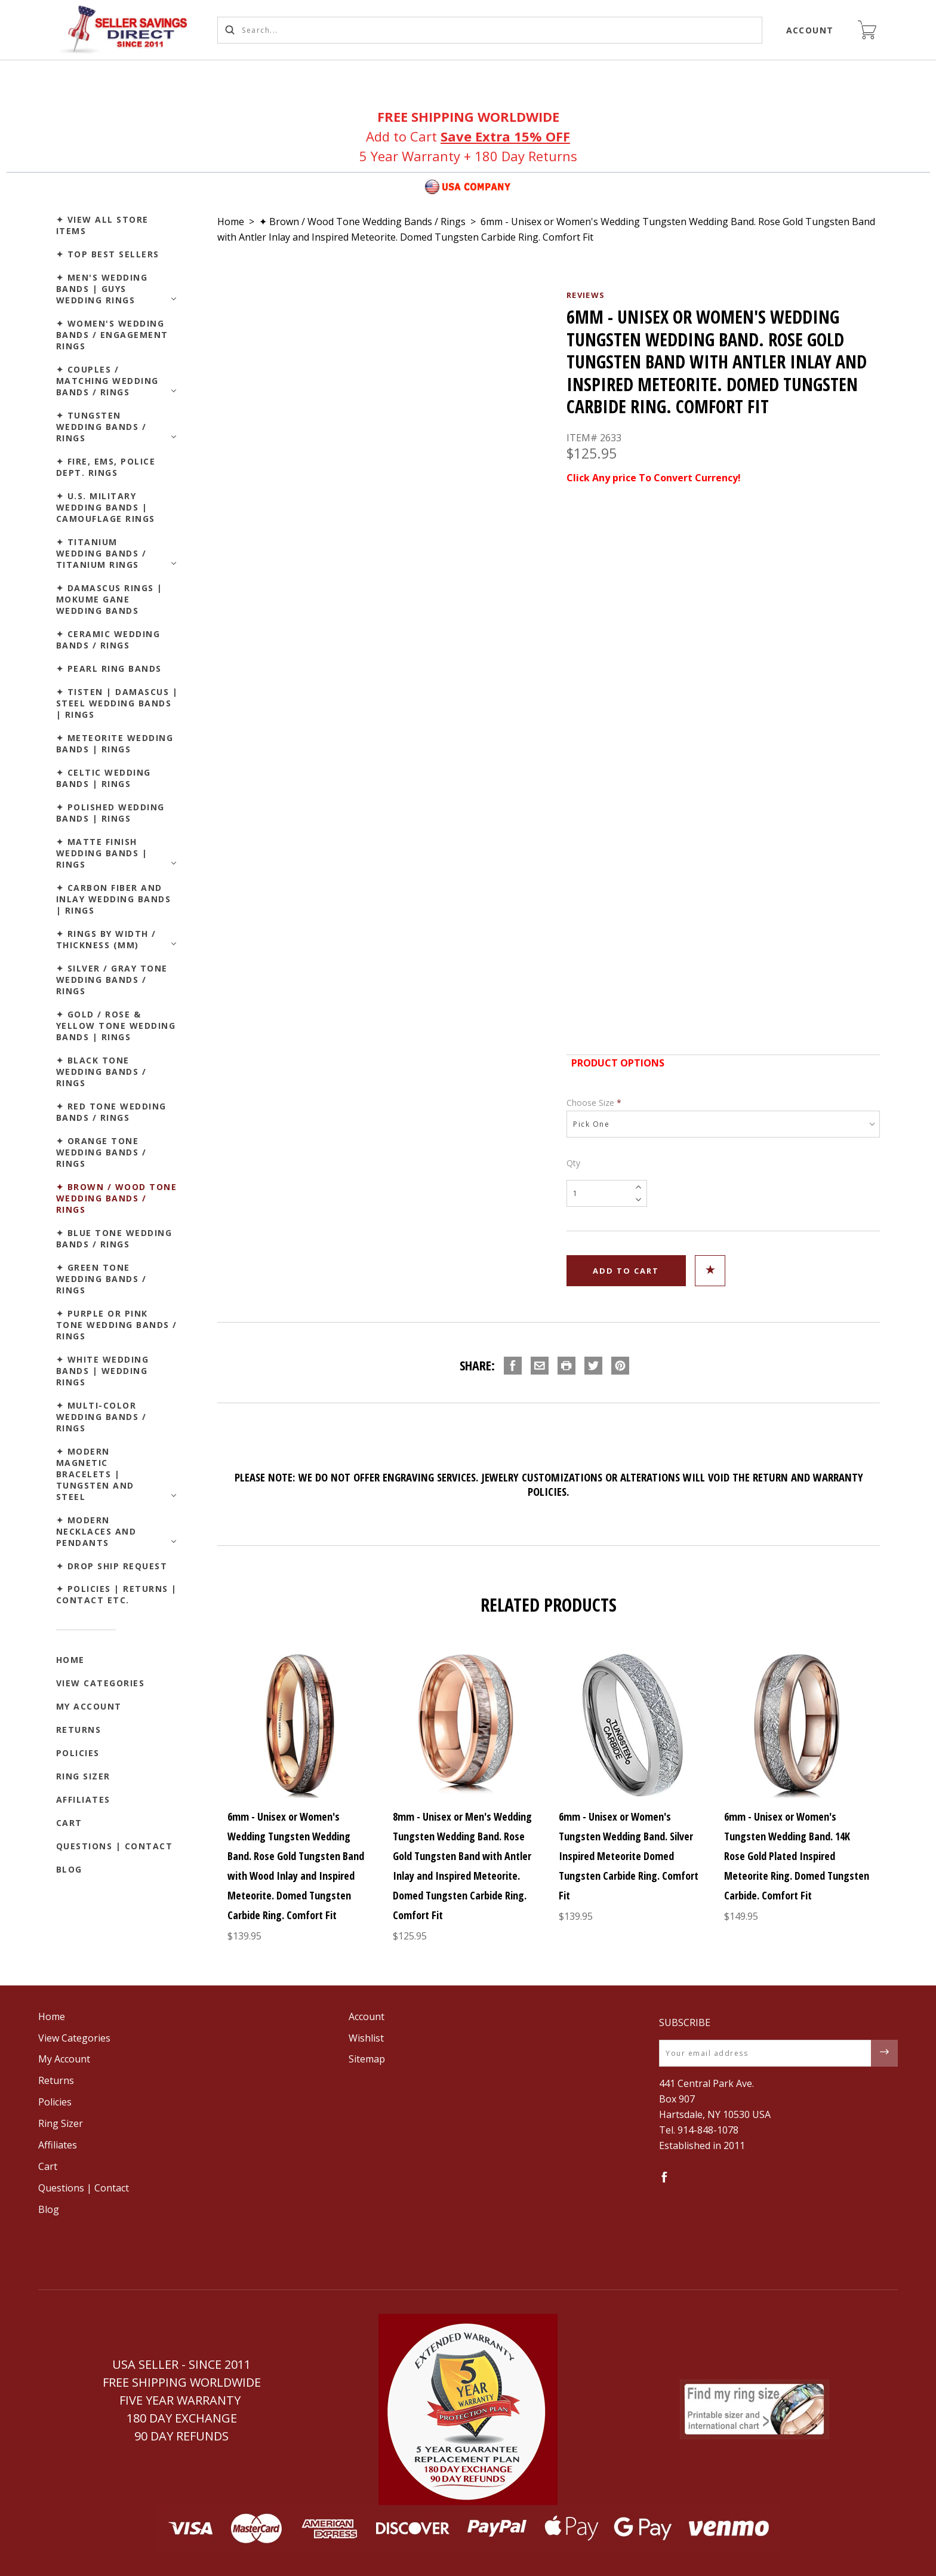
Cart (69, 1822)
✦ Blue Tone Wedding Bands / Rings (114, 1238)
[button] (468, 2409)
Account (810, 30)
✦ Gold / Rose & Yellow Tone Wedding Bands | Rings (116, 1026)
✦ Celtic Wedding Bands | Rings (103, 778)
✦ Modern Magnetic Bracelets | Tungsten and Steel (95, 1474)
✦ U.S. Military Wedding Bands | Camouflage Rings (105, 507)
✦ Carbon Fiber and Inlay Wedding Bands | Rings (113, 899)
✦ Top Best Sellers (107, 254)
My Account (89, 1706)
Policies (78, 1753)
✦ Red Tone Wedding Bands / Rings (111, 1112)
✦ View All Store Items (102, 225)
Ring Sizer (83, 1776)
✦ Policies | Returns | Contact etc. (116, 1594)
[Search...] (489, 30)
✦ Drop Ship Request (112, 1566)
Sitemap (367, 2058)
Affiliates (83, 1799)
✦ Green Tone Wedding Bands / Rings (101, 1279)
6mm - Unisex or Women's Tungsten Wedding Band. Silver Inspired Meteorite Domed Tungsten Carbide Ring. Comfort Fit (628, 1855)
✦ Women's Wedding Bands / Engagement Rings (112, 335)
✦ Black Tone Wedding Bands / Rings (101, 1072)
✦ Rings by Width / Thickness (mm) (106, 939)
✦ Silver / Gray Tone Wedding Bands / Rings (112, 980)
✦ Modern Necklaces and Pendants (96, 1531)
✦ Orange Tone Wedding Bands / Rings (101, 1152)
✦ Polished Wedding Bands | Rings (110, 812)
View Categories (100, 1683)
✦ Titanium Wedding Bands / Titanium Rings (101, 553)
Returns (78, 1729)
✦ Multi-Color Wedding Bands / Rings (101, 1417)
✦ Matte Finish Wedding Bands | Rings (102, 853)
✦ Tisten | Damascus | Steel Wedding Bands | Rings (117, 703)
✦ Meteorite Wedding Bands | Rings (115, 743)
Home (70, 1659)
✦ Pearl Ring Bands (109, 668)
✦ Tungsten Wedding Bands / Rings (101, 427)
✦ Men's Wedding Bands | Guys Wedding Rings (102, 289)
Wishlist (366, 2038)
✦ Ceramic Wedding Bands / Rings (108, 639)
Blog (69, 1869)
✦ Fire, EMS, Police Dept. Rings (106, 467)
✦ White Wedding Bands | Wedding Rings (102, 1371)
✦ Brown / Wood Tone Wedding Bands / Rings (116, 1198)
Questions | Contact (114, 1846)
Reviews (585, 295)
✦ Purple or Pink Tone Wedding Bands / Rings (116, 1325)
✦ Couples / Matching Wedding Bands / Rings (107, 381)
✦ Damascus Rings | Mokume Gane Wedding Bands (109, 599)
